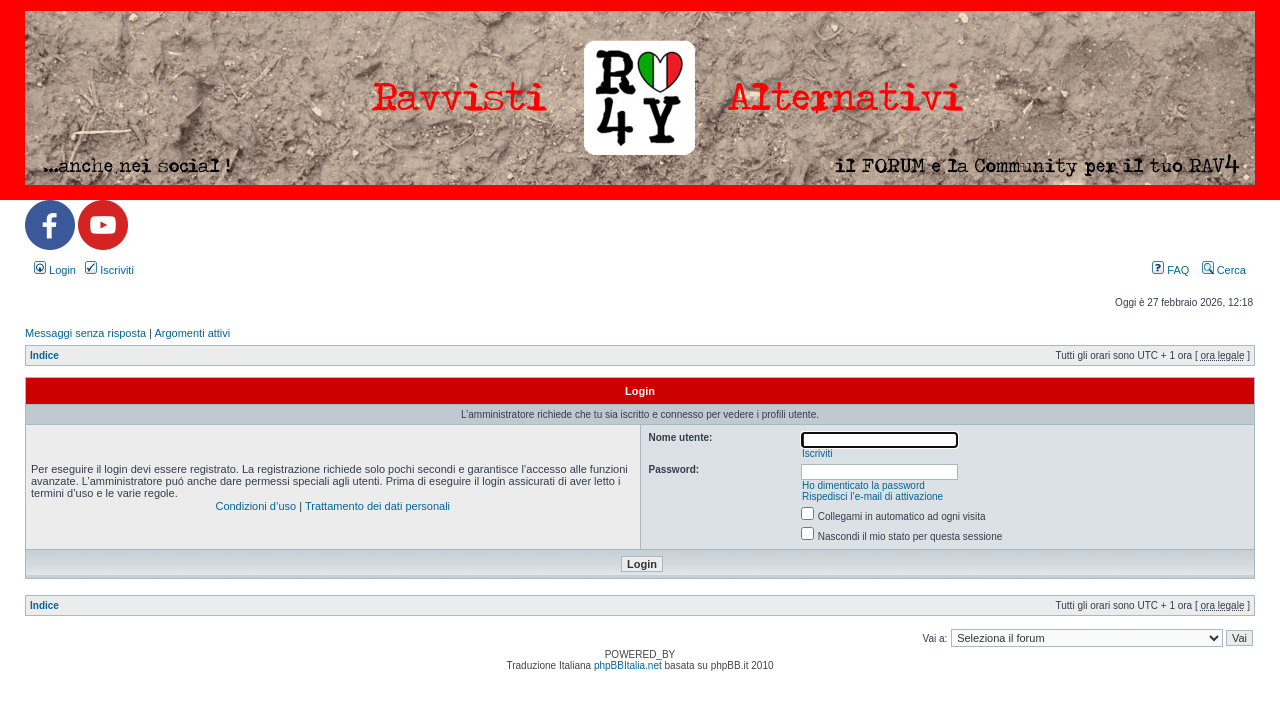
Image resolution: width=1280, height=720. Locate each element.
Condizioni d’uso (255, 506)
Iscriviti (109, 270)
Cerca (1224, 270)
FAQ (1170, 270)
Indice (44, 355)
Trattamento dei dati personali (377, 506)
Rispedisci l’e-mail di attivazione (872, 496)
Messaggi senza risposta (85, 333)
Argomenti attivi (192, 333)
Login (55, 270)
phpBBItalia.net (628, 665)
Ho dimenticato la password (863, 485)
